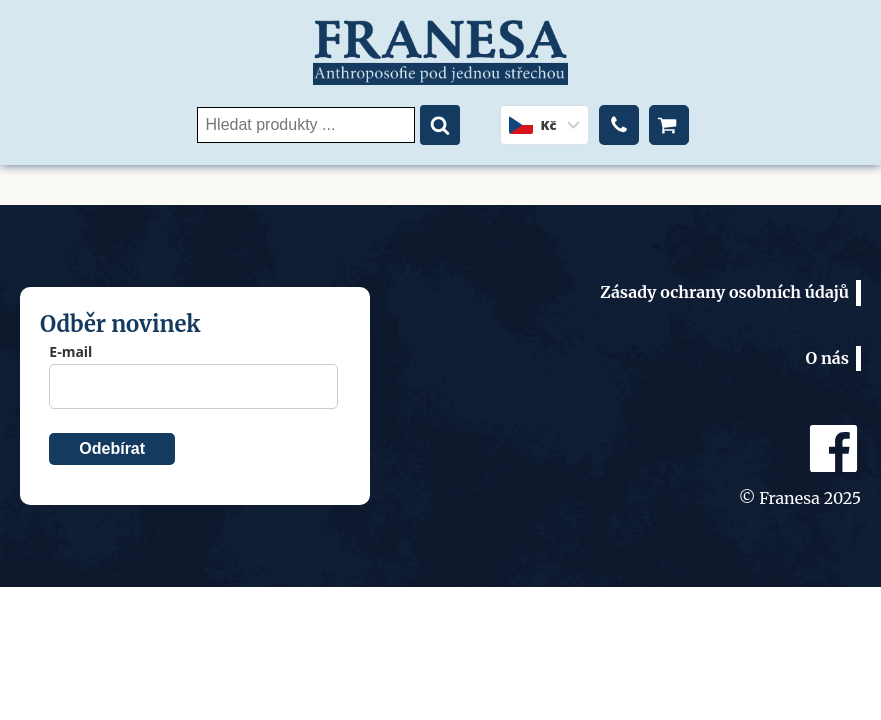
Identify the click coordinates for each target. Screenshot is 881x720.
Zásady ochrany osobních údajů (724, 292)
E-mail (70, 351)
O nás (827, 358)
